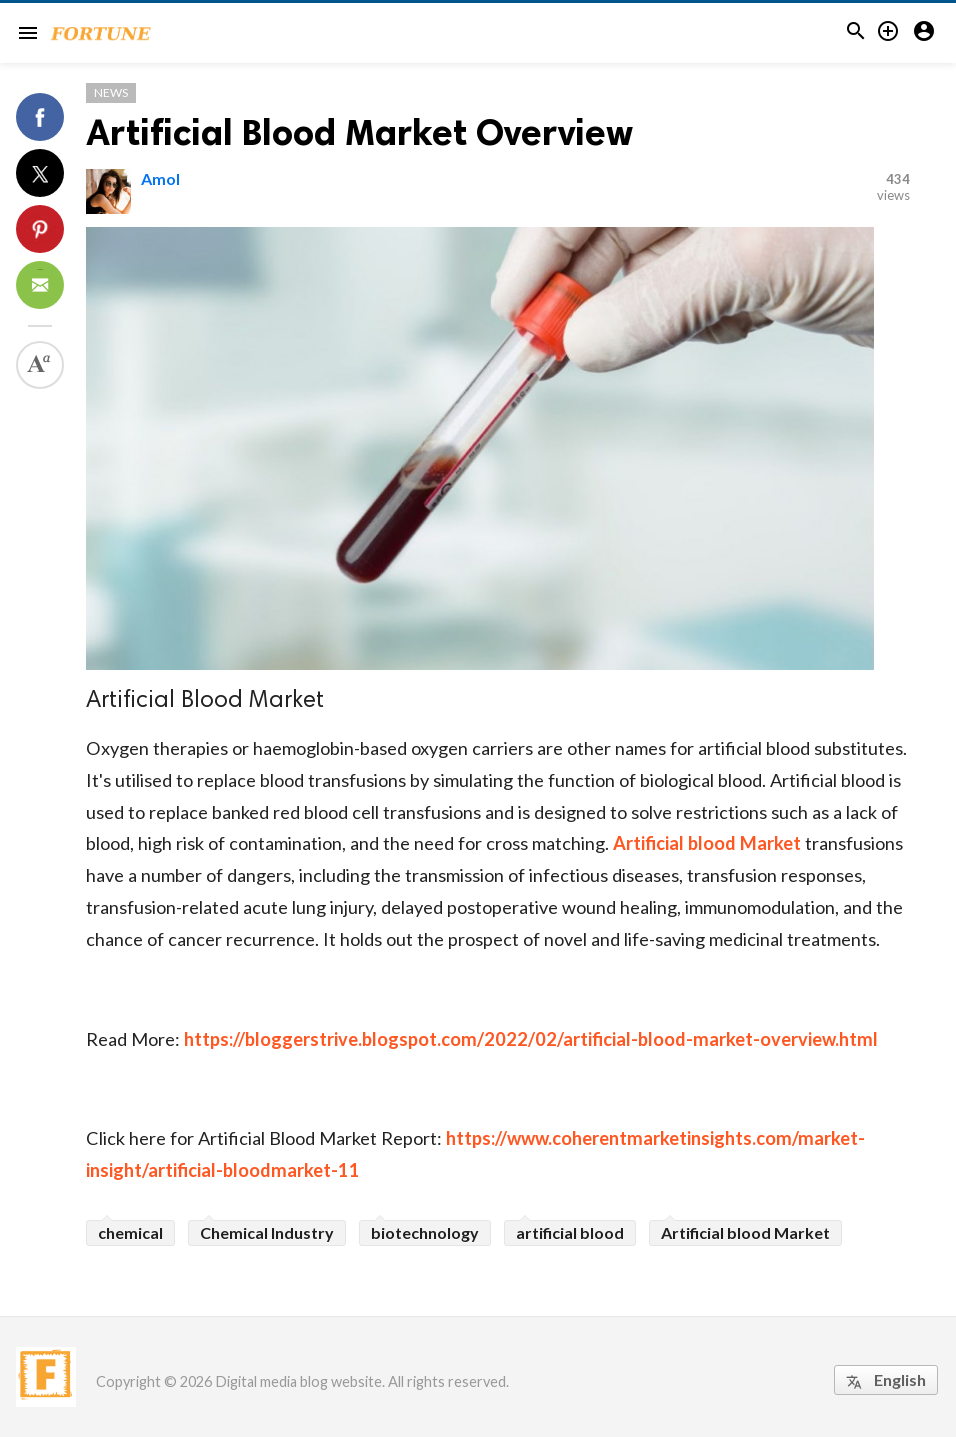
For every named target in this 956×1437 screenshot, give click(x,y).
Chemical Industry (267, 1232)
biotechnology (425, 1232)
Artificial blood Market (707, 843)
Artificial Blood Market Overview (359, 132)
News (111, 92)
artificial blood (570, 1232)
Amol (160, 178)
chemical (130, 1232)
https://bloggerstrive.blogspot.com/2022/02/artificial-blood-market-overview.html (531, 1039)
